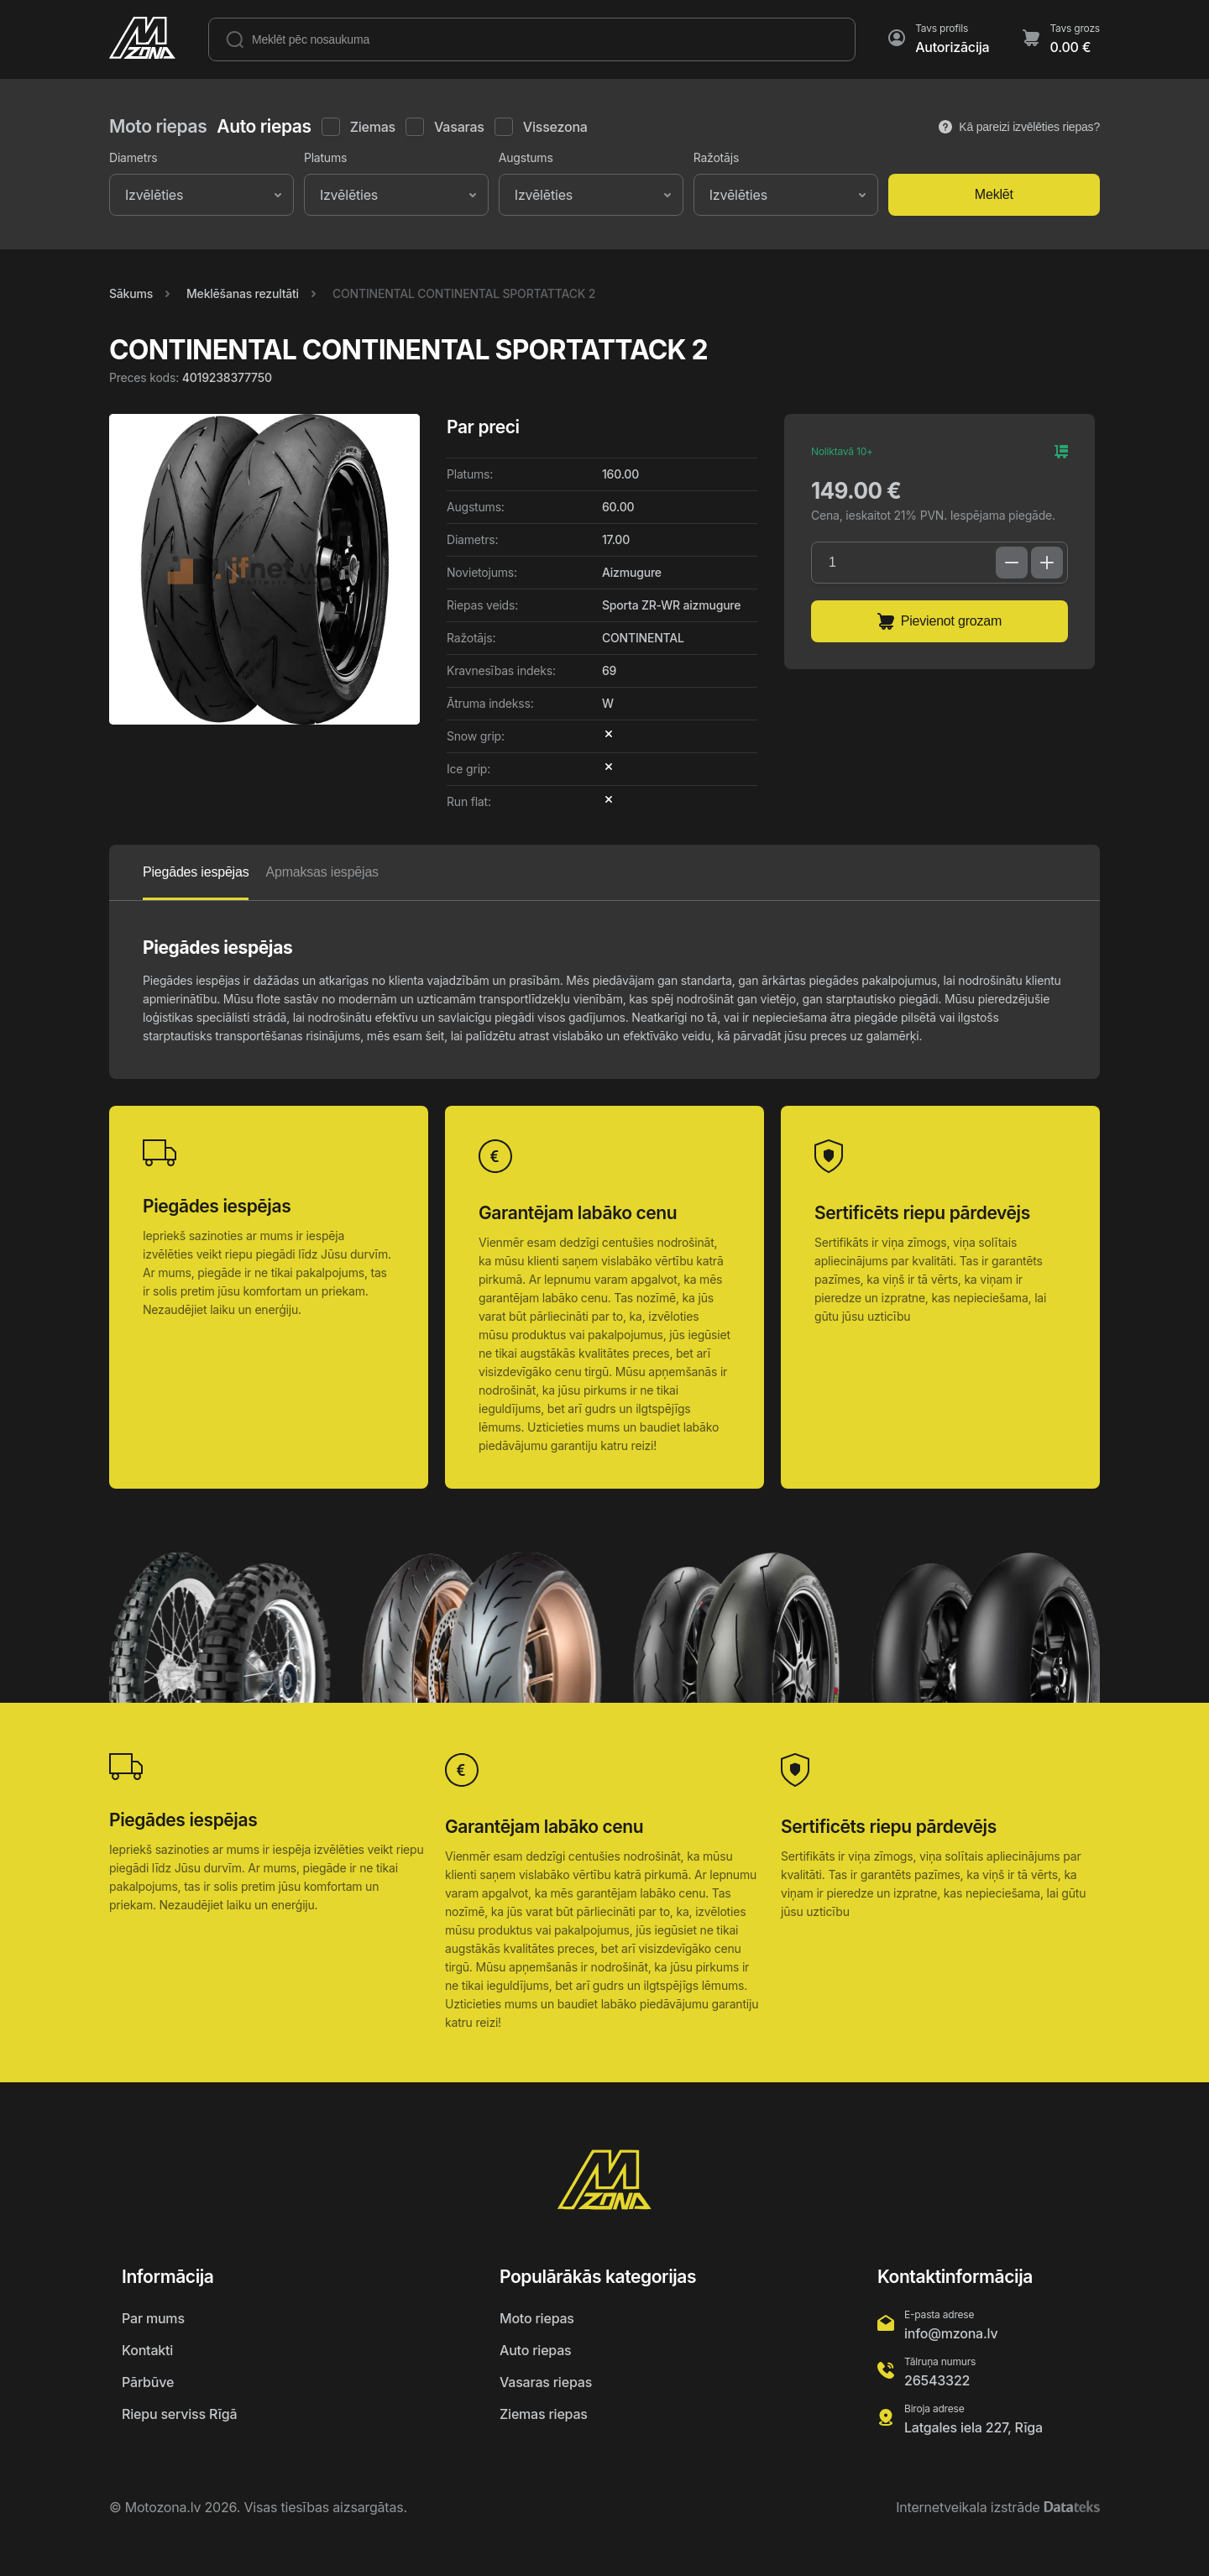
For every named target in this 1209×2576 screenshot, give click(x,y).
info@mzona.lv (951, 2333)
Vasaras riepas (546, 2382)
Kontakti (147, 2350)
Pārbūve (148, 2382)
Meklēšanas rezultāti (242, 293)
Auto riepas (535, 2350)
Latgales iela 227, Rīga (973, 2427)
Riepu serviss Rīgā (179, 2414)
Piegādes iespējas (196, 872)
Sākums (131, 293)
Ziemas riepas (544, 2414)
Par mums (153, 2318)
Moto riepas (537, 2318)
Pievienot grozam (939, 621)
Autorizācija (952, 47)
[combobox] (126, 195)
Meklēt (994, 194)
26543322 (937, 2380)
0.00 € (1070, 47)
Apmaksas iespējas (321, 872)
